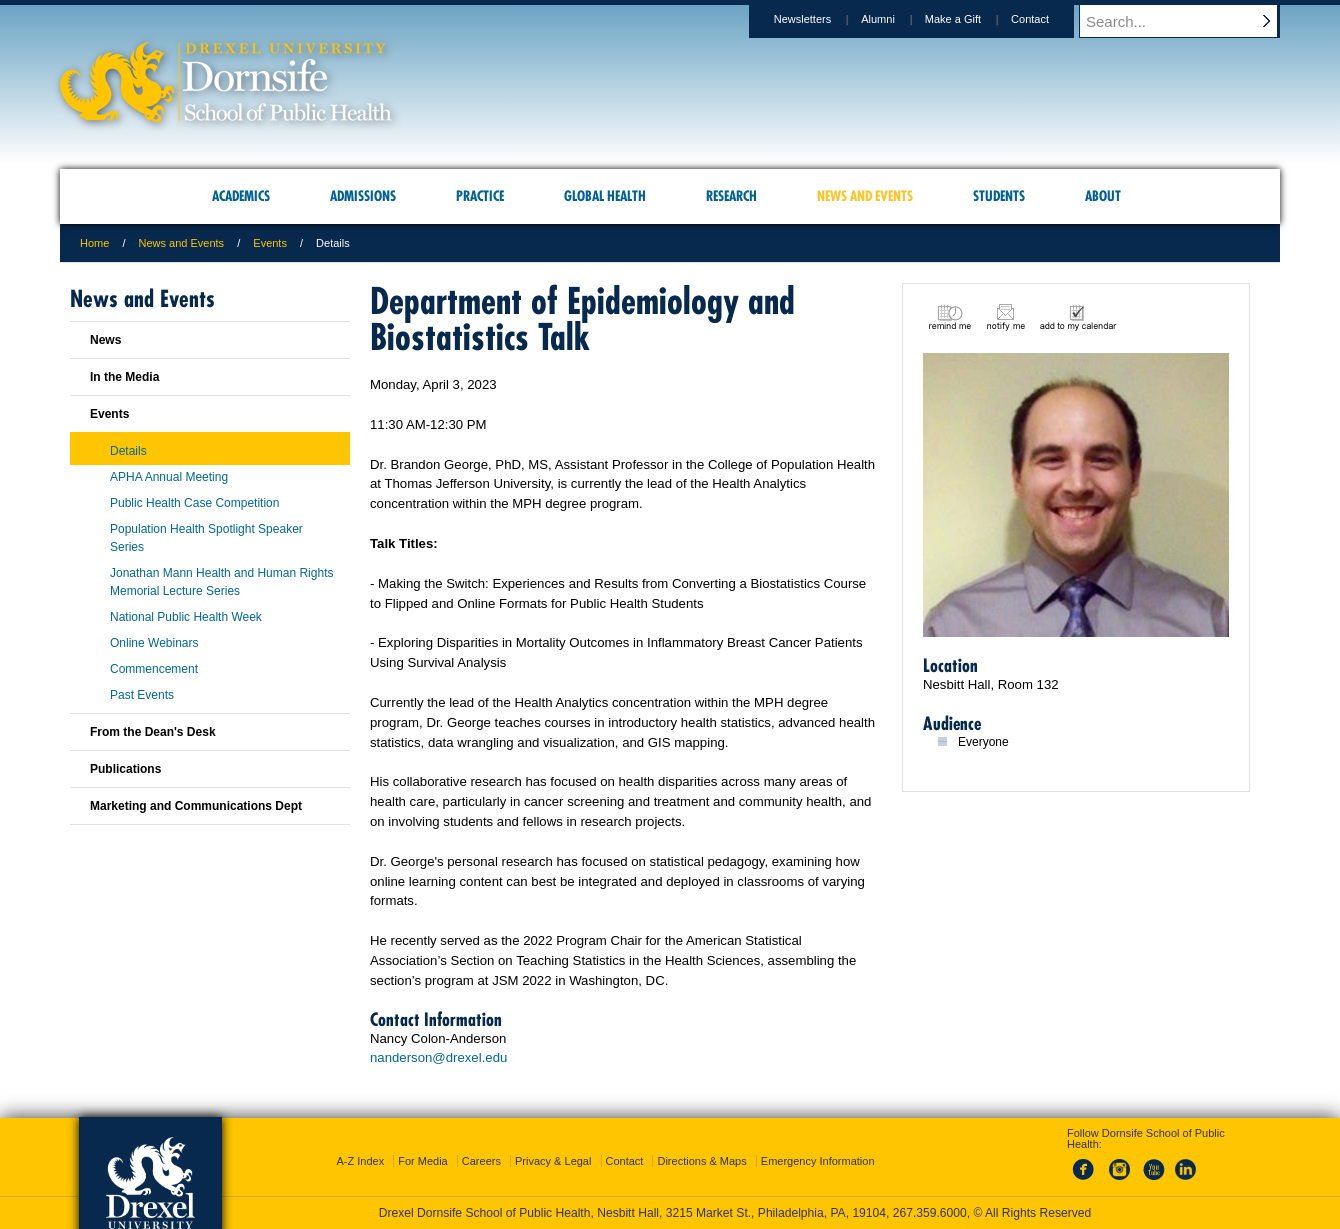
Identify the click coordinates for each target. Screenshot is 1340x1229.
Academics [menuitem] (241, 196)
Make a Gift (972, 19)
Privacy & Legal (553, 1161)
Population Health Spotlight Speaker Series (206, 538)
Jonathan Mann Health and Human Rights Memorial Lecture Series (221, 582)
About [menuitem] (1103, 196)
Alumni (897, 19)
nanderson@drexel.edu (438, 1057)
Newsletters (821, 19)
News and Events (182, 243)
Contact (1049, 19)
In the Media (124, 377)
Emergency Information (818, 1161)
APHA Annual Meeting (169, 477)
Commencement (154, 669)
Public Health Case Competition (194, 503)
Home (94, 243)
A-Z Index (360, 1161)
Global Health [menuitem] (605, 196)
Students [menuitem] (999, 196)
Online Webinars (154, 643)
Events (270, 243)
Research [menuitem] (731, 196)
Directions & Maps (701, 1161)
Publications (125, 769)
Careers (481, 1161)
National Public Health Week (186, 617)
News (105, 340)
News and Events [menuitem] (865, 196)
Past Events (142, 695)
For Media (423, 1161)
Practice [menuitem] (480, 196)
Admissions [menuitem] (363, 196)
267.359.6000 (930, 1213)
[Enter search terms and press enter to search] (1189, 21)
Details (128, 451)
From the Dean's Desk (153, 732)
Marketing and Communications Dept (196, 806)
